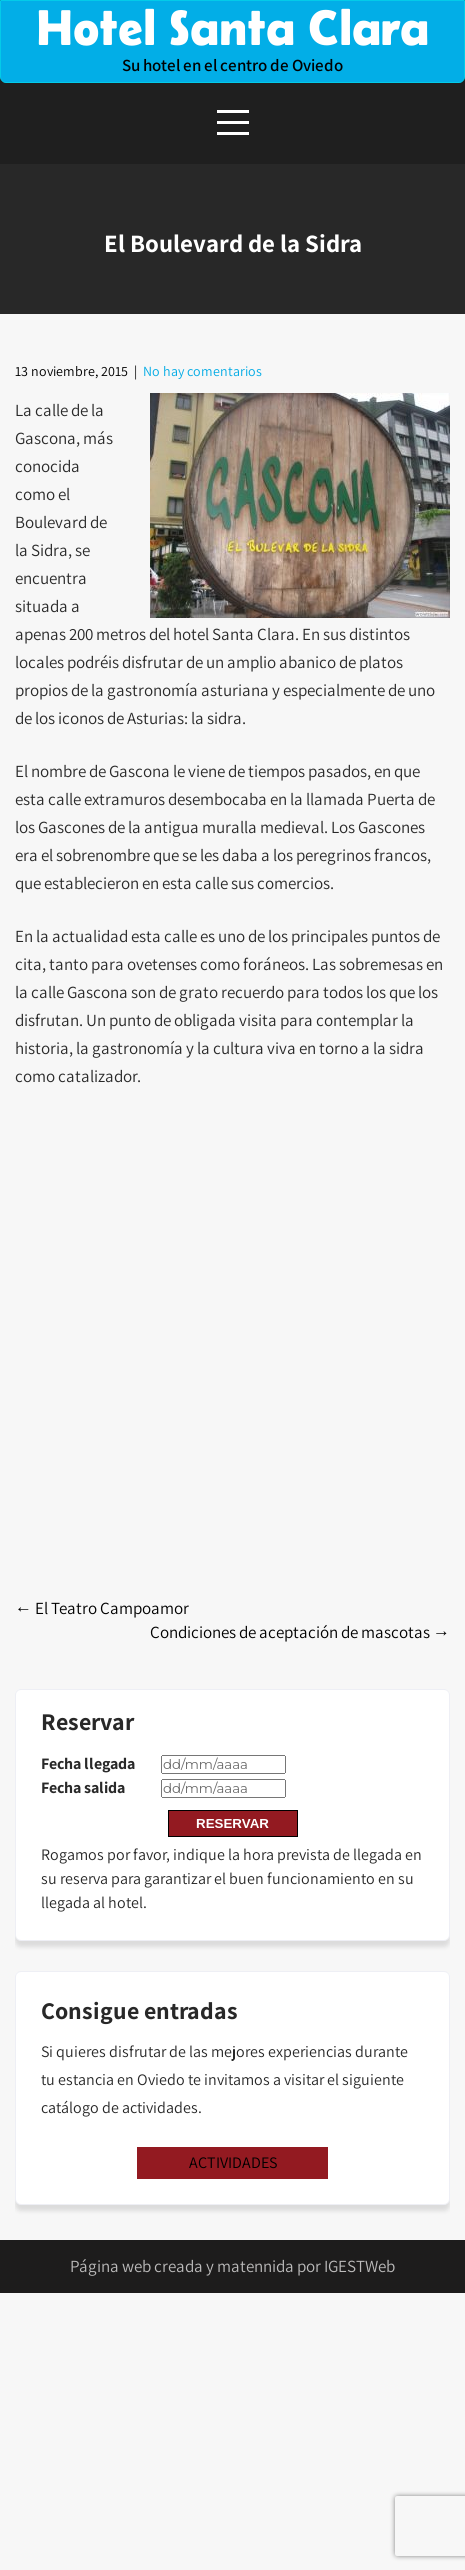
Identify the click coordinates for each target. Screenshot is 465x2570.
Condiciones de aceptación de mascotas (300, 1632)
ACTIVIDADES (233, 2162)
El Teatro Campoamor (102, 1608)
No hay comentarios (202, 371)
